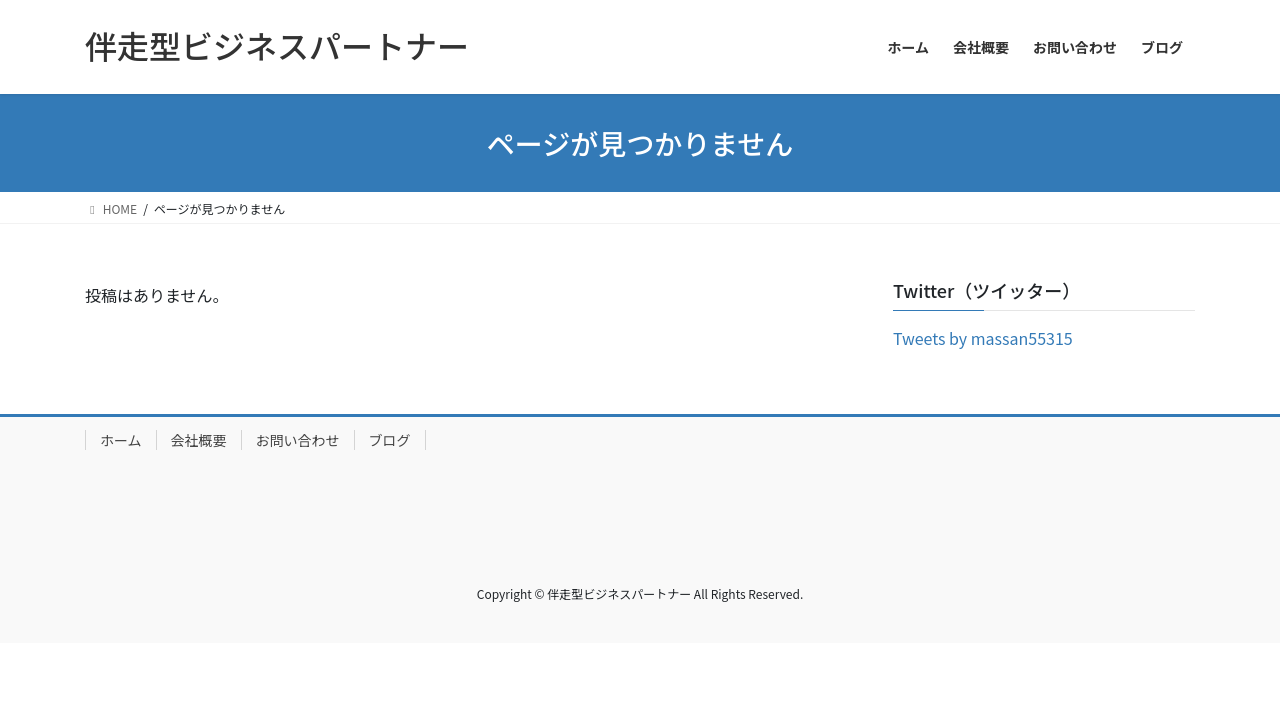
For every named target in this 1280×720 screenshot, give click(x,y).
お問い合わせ (298, 440)
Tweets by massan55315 (983, 338)
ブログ (390, 440)
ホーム (121, 440)
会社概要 (199, 440)
